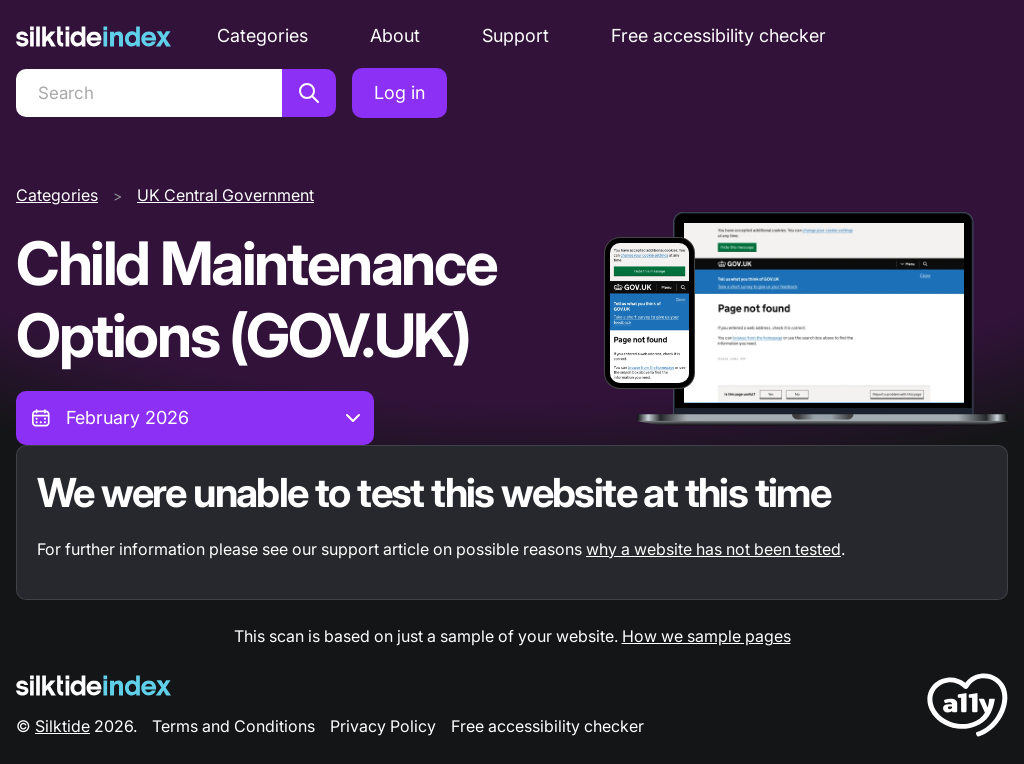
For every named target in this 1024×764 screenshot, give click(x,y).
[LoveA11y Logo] (967, 708)
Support (515, 35)
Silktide (62, 726)
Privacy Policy (383, 726)
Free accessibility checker (718, 35)
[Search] (149, 93)
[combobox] (195, 418)
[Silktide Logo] (93, 685)
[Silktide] (93, 36)
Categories (262, 35)
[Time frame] (195, 418)
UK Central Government (225, 195)
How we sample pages (706, 636)
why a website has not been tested (713, 549)
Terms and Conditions (233, 726)
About (395, 35)
